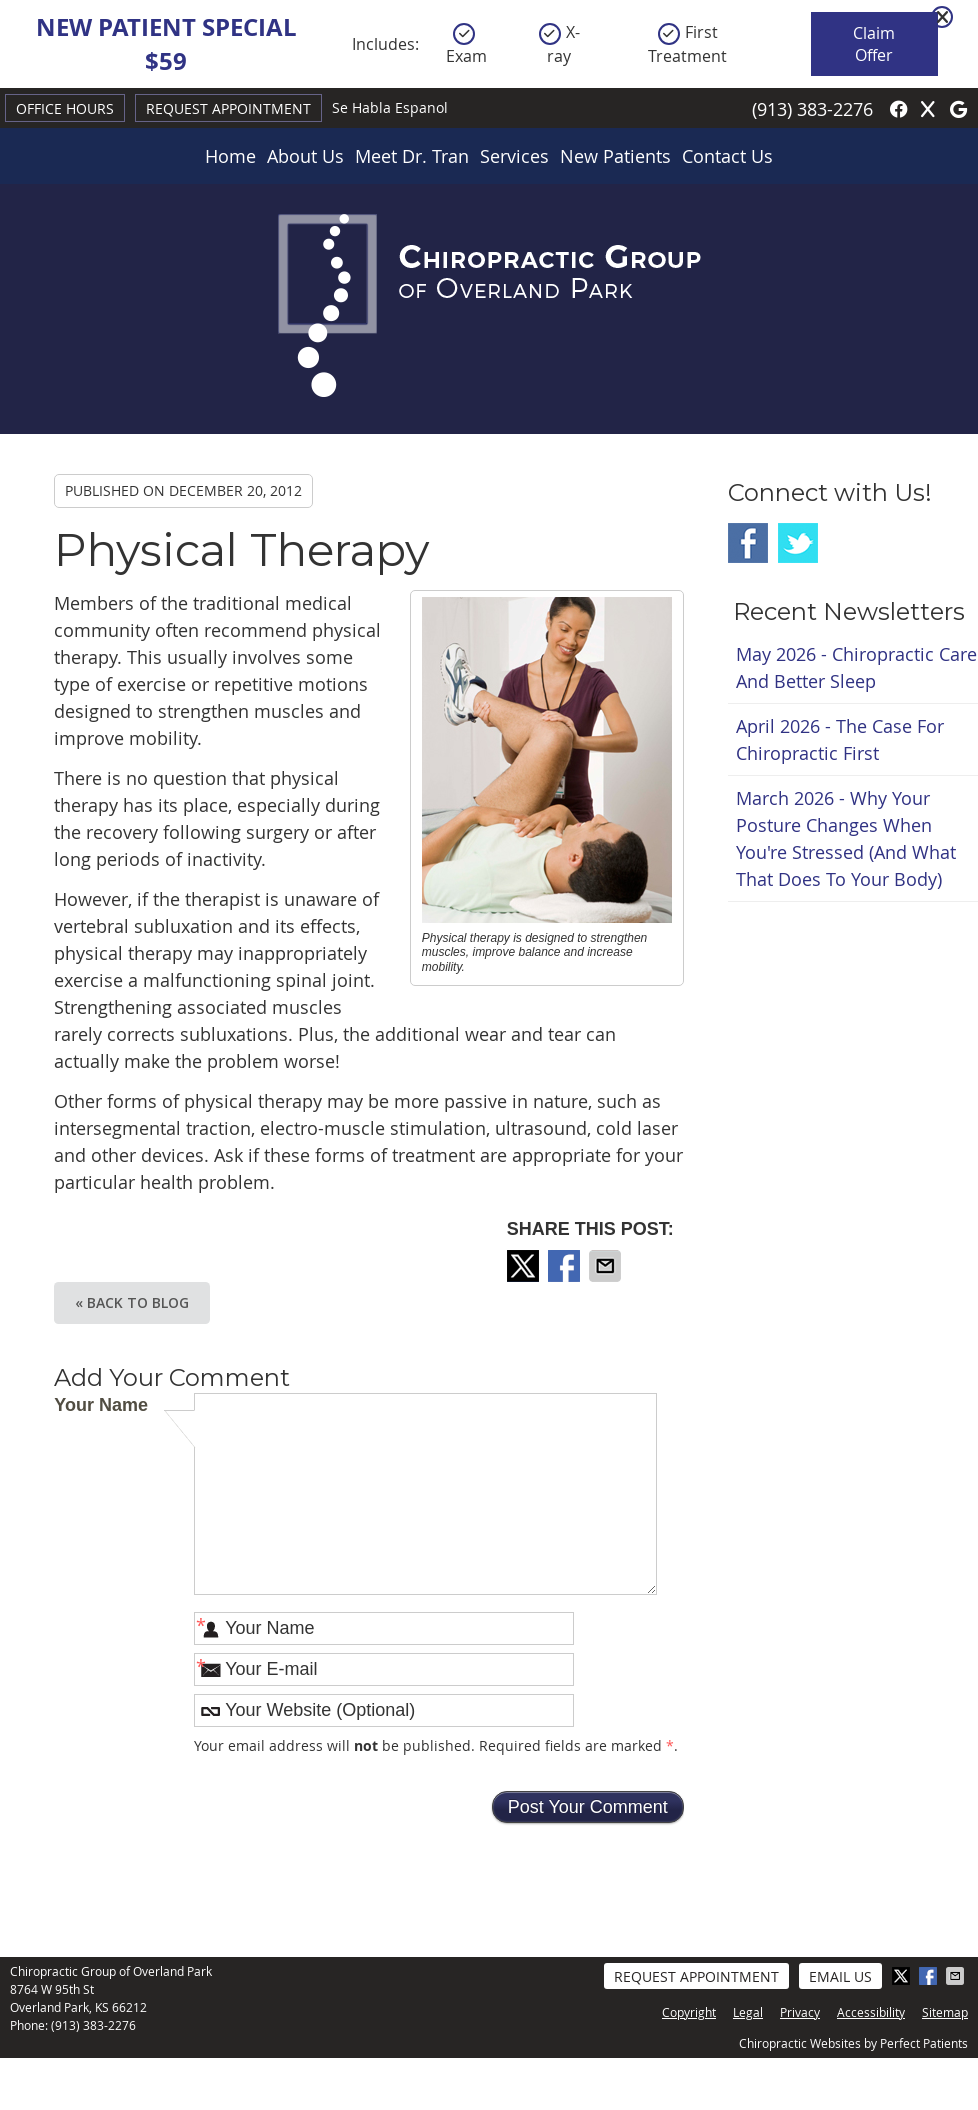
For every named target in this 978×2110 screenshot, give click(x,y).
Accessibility (871, 2012)
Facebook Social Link (748, 543)
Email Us (840, 1976)
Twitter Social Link (798, 543)
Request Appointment (228, 108)
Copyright (689, 2012)
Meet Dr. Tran (412, 156)
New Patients (615, 156)
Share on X (525, 1266)
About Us (305, 156)
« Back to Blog (132, 1302)
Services (514, 156)
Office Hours (65, 108)
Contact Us (727, 156)
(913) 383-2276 (812, 109)
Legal (748, 2012)
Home (230, 156)
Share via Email (607, 1266)
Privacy (800, 2012)
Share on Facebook (566, 1266)
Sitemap (945, 2012)
